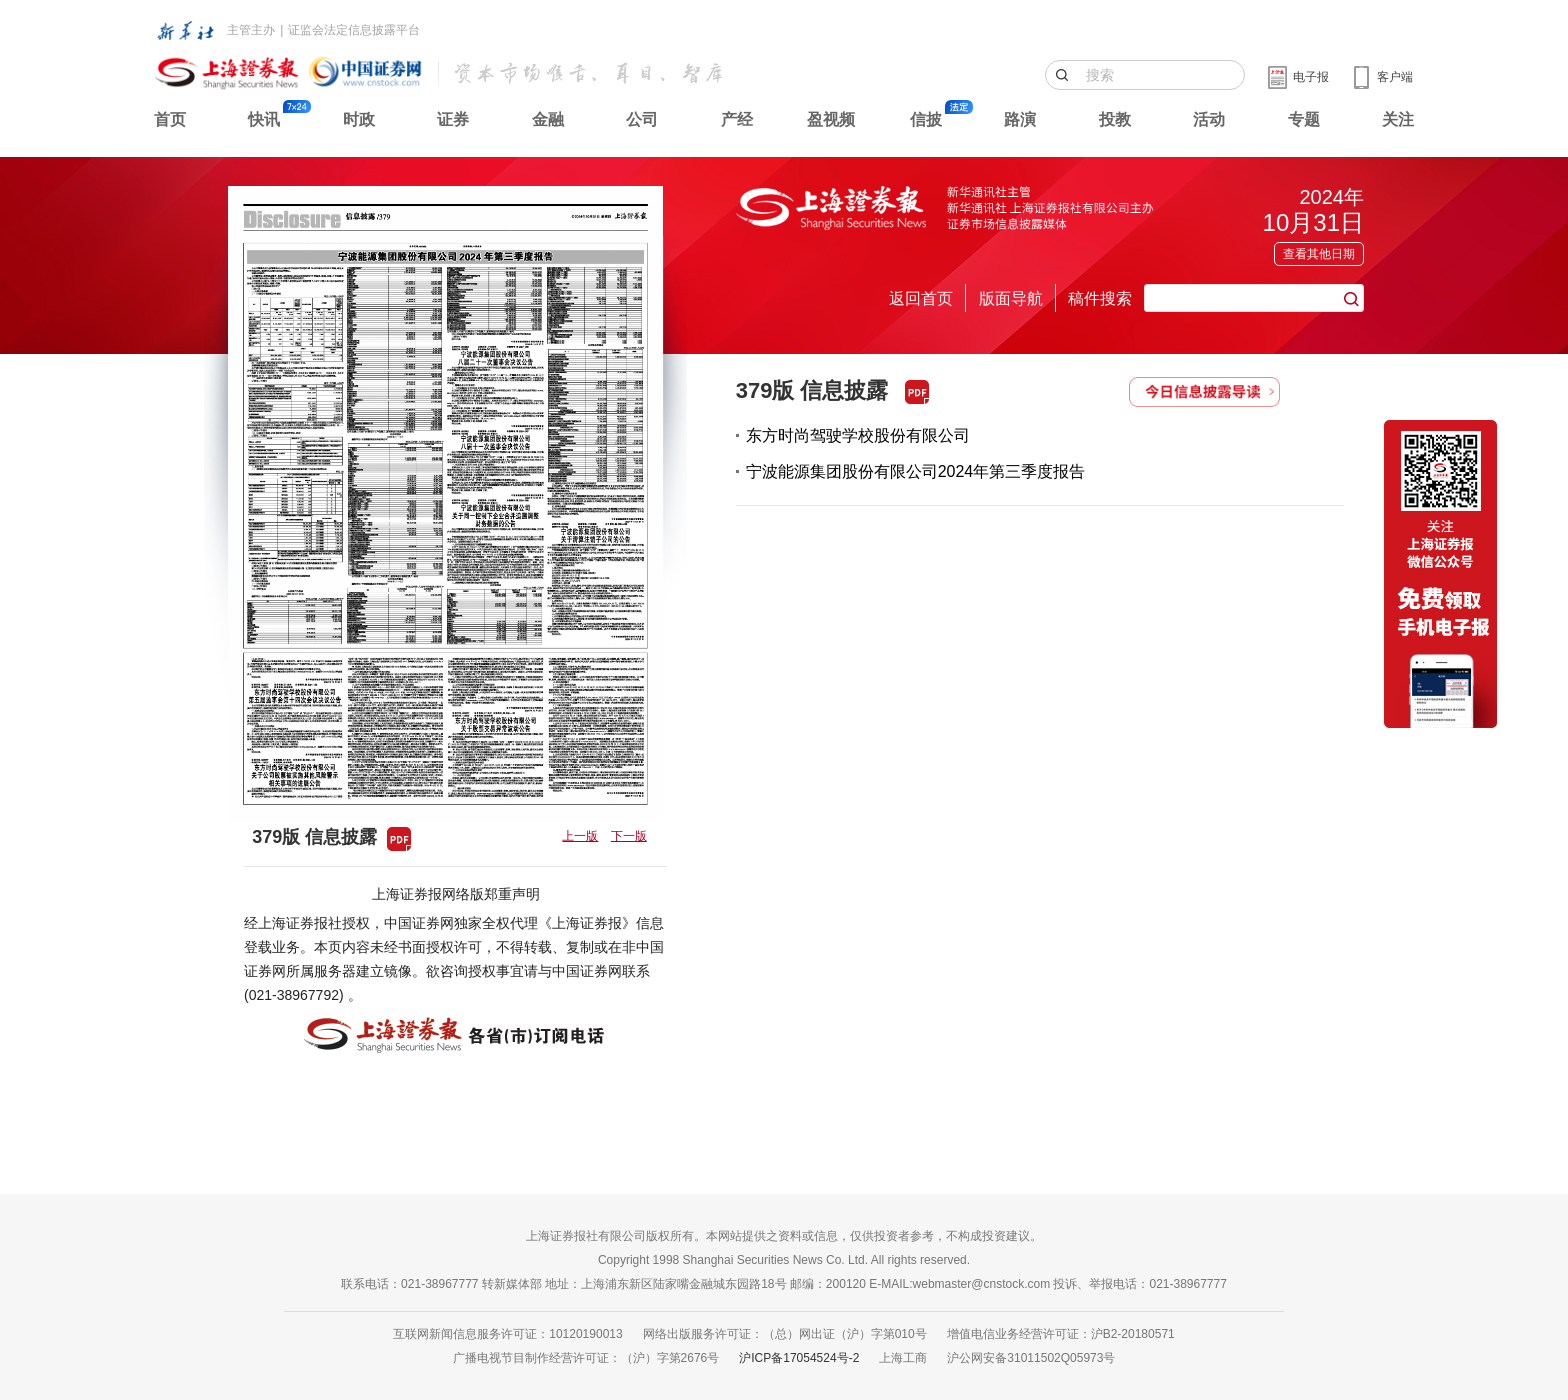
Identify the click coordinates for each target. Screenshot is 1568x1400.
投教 (1115, 119)
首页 (170, 119)
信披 (926, 119)
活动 (1209, 119)
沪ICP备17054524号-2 (799, 1358)
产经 (737, 119)
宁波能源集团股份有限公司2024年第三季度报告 (916, 471)
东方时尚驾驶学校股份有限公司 (858, 435)
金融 (548, 119)
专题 (1304, 119)
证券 (453, 119)
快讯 (264, 119)
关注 (1398, 119)
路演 (1020, 119)
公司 (642, 119)
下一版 (629, 836)
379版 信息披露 (812, 390)
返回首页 (921, 298)
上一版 (580, 836)
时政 (359, 119)
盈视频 (831, 119)
